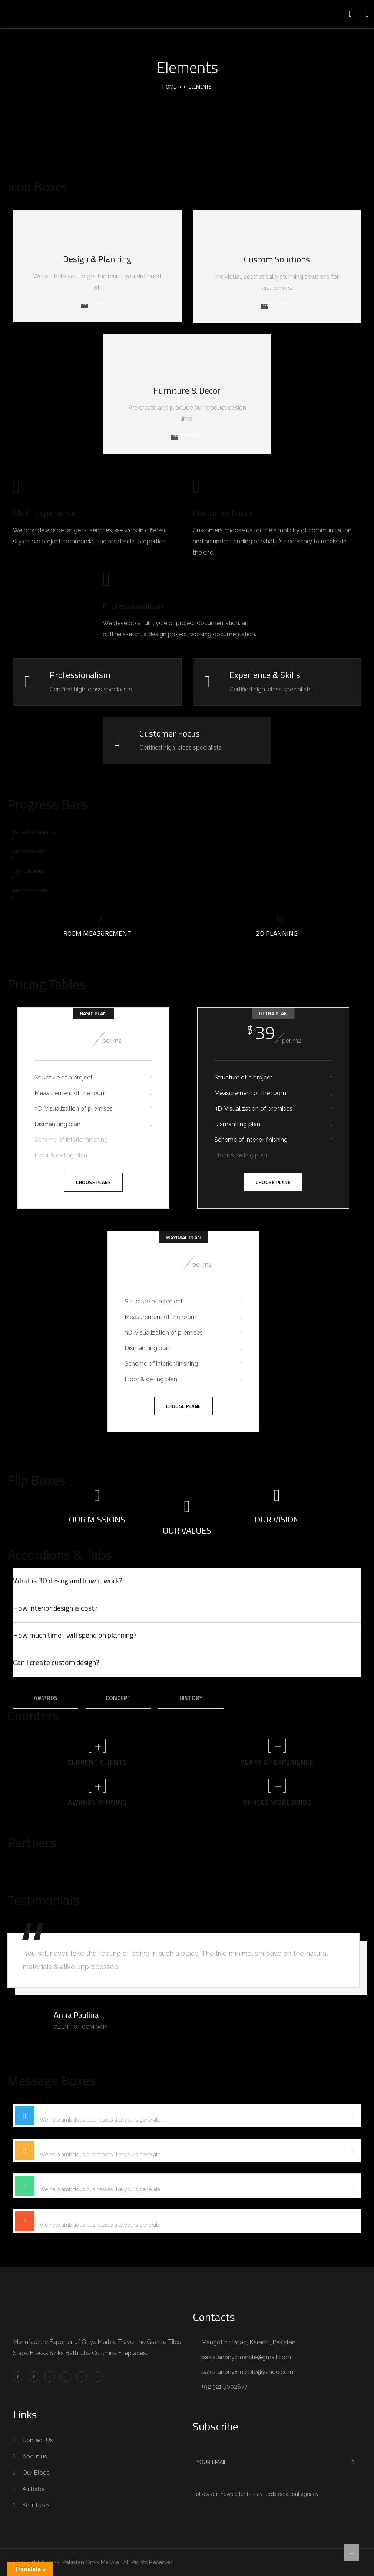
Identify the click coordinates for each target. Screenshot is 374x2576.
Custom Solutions (277, 259)
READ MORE (97, 303)
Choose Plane (93, 1182)
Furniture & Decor (187, 390)
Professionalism (133, 605)
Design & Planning (97, 258)
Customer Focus (223, 512)
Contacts (214, 2316)
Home (169, 86)
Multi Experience (44, 512)
